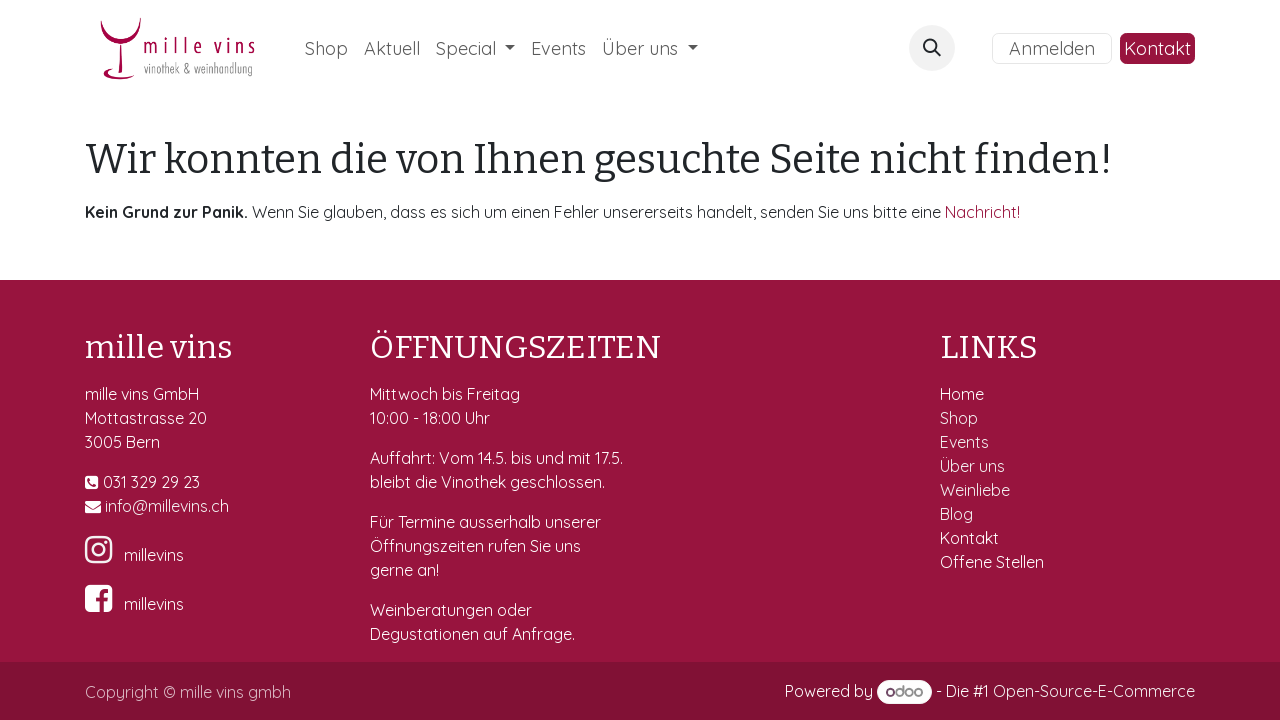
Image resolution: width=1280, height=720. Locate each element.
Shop (961, 418)
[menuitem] (326, 48)
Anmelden (1052, 48)
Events (966, 442)
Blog (956, 514)
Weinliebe (977, 490)
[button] (932, 48)
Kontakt (1157, 48)
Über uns (972, 466)
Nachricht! (982, 212)
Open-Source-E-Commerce (1094, 691)
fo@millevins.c (168, 506)
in (111, 506)
